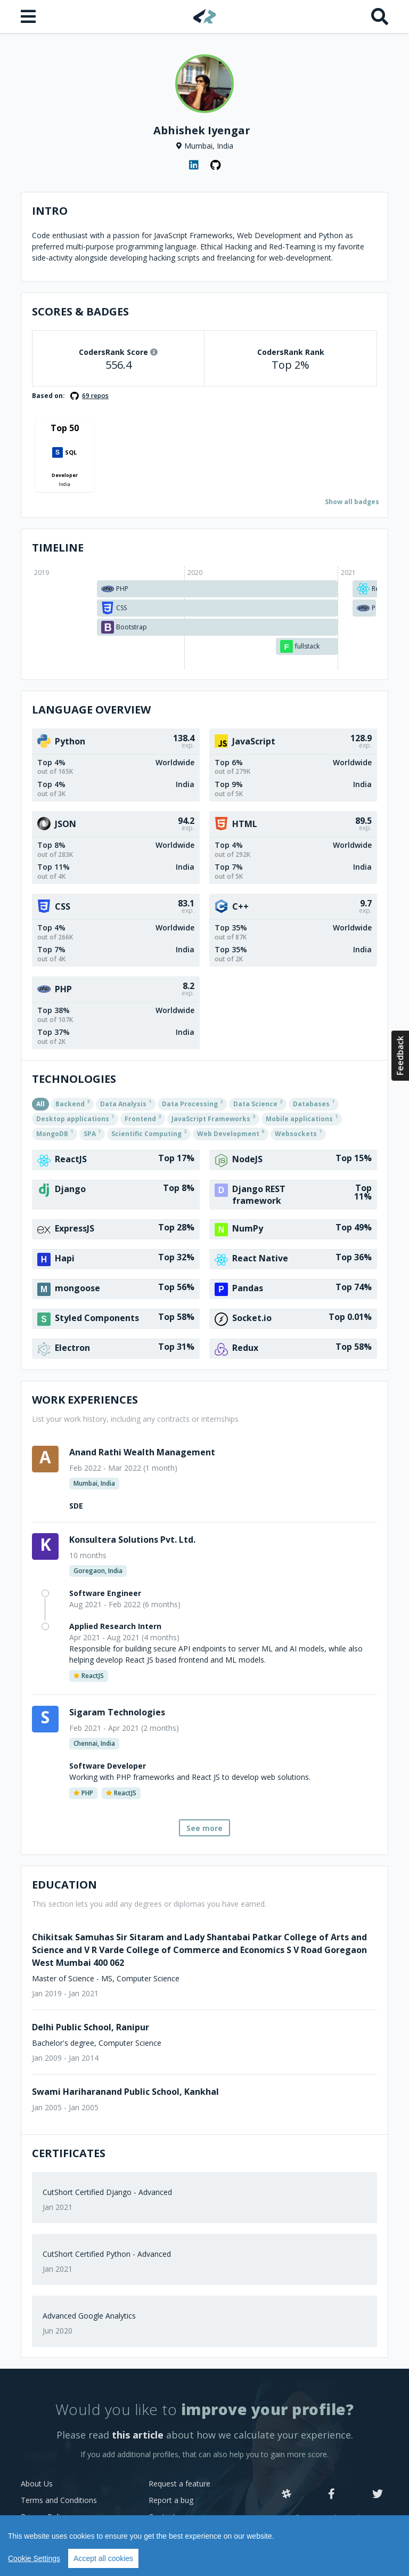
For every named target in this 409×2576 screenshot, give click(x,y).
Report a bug (171, 2500)
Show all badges (352, 501)
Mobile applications (302, 1118)
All (40, 1103)
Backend (72, 1103)
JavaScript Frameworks (213, 1118)
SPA (92, 1133)
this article (137, 2434)
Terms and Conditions (59, 2500)
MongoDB (54, 1133)
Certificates (68, 2153)
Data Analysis (125, 1103)
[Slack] (286, 2494)
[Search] (379, 16)
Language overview (91, 709)
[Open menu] (29, 16)
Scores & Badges (80, 311)
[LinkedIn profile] (194, 165)
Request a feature (179, 2483)
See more (204, 1828)
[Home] (204, 16)
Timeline (58, 547)
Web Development (230, 1133)
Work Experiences (85, 1399)
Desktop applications (75, 1118)
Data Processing (192, 1103)
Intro (50, 211)
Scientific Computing (148, 1133)
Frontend (143, 1118)
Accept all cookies (103, 2558)
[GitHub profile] (215, 165)
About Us (37, 2483)
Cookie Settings (34, 2558)
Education (64, 1884)
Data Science (257, 1103)
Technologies (74, 1079)
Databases (313, 1103)
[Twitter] (377, 2494)
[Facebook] (331, 2494)
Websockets (298, 1133)
